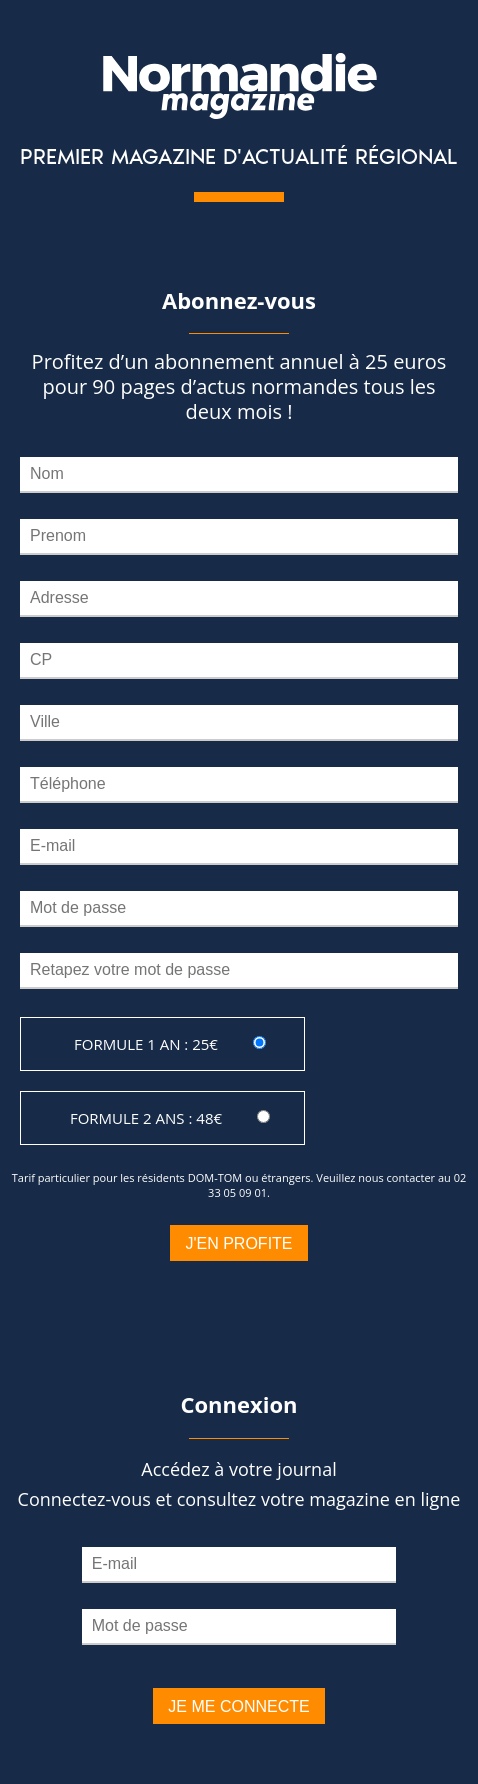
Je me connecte (238, 1706)
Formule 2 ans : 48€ (146, 1118)
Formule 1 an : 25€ (146, 1044)
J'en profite (238, 1243)
